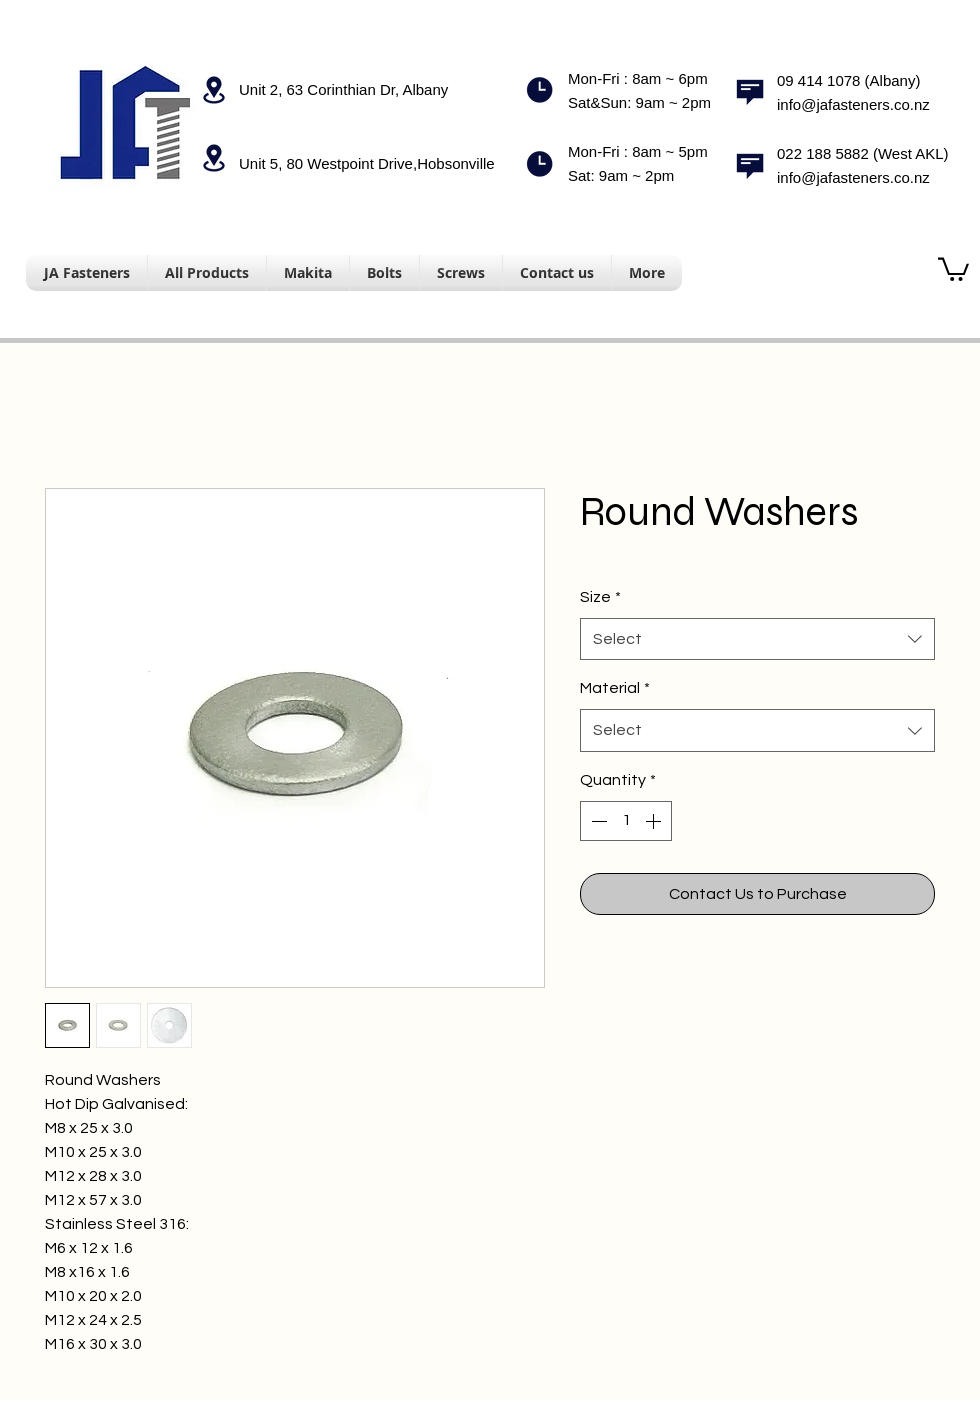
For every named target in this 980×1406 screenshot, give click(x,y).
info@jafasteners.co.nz (853, 104)
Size (600, 597)
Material (615, 688)
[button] (953, 268)
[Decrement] (597, 821)
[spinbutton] (626, 821)
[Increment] (655, 821)
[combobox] (757, 639)
